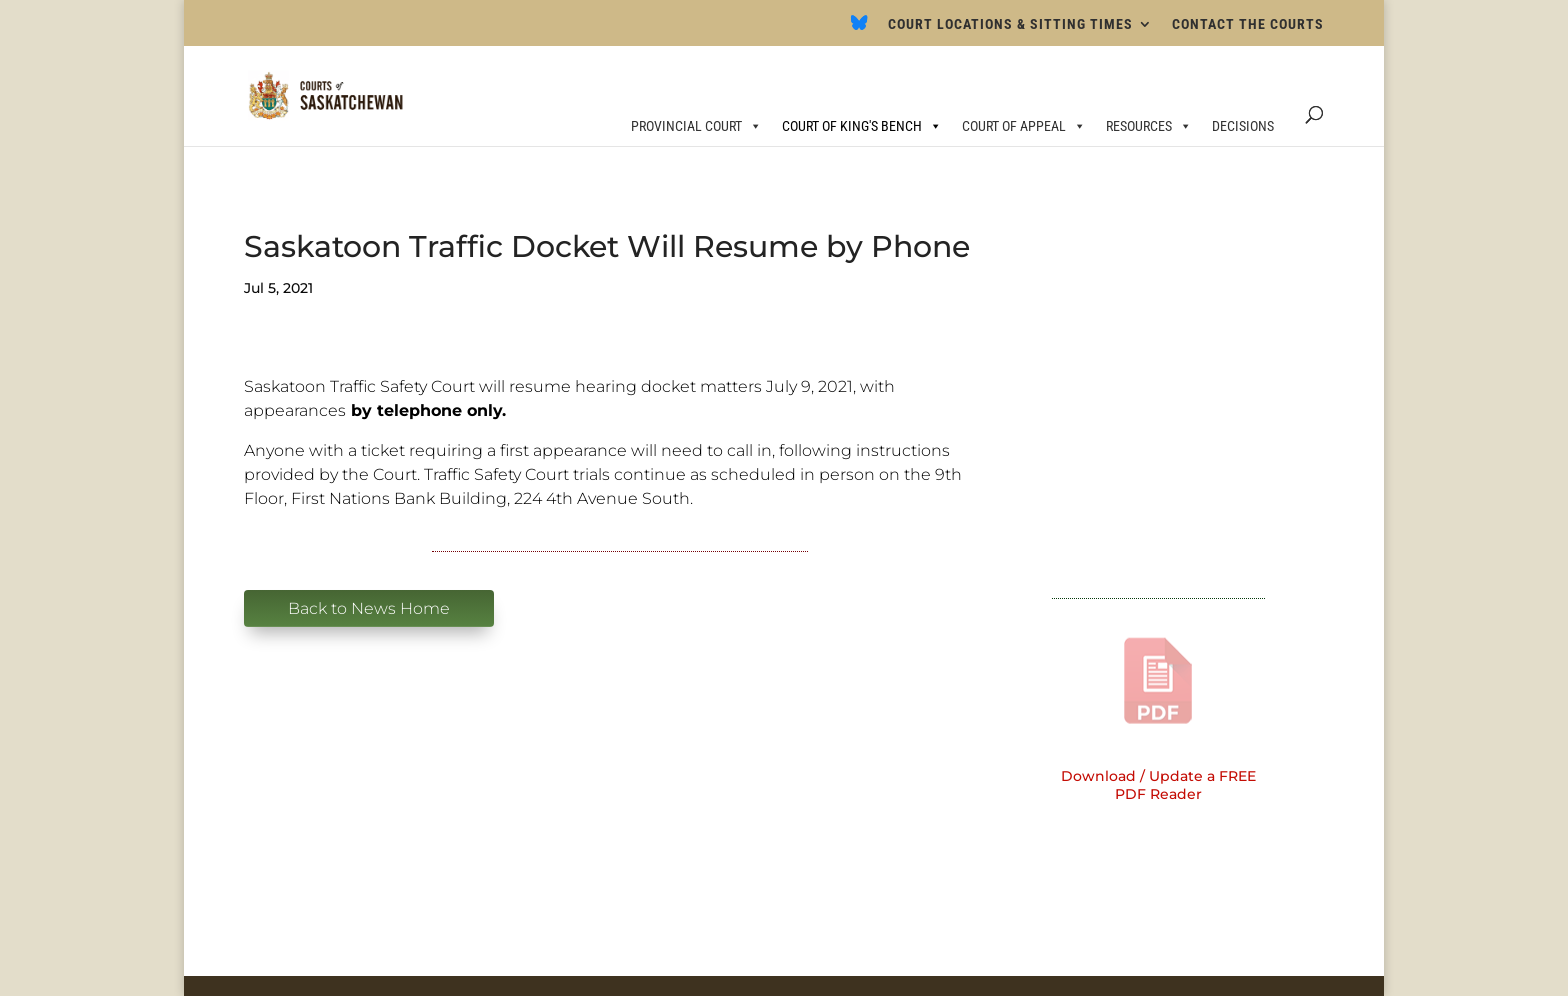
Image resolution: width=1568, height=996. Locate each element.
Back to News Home (369, 608)
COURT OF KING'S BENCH (862, 126)
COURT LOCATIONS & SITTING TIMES (1010, 24)
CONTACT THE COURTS (1248, 24)
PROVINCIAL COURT (696, 126)
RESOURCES (1149, 126)
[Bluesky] (859, 28)
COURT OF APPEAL (1024, 126)
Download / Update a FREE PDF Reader (1158, 785)
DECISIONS (1243, 126)
